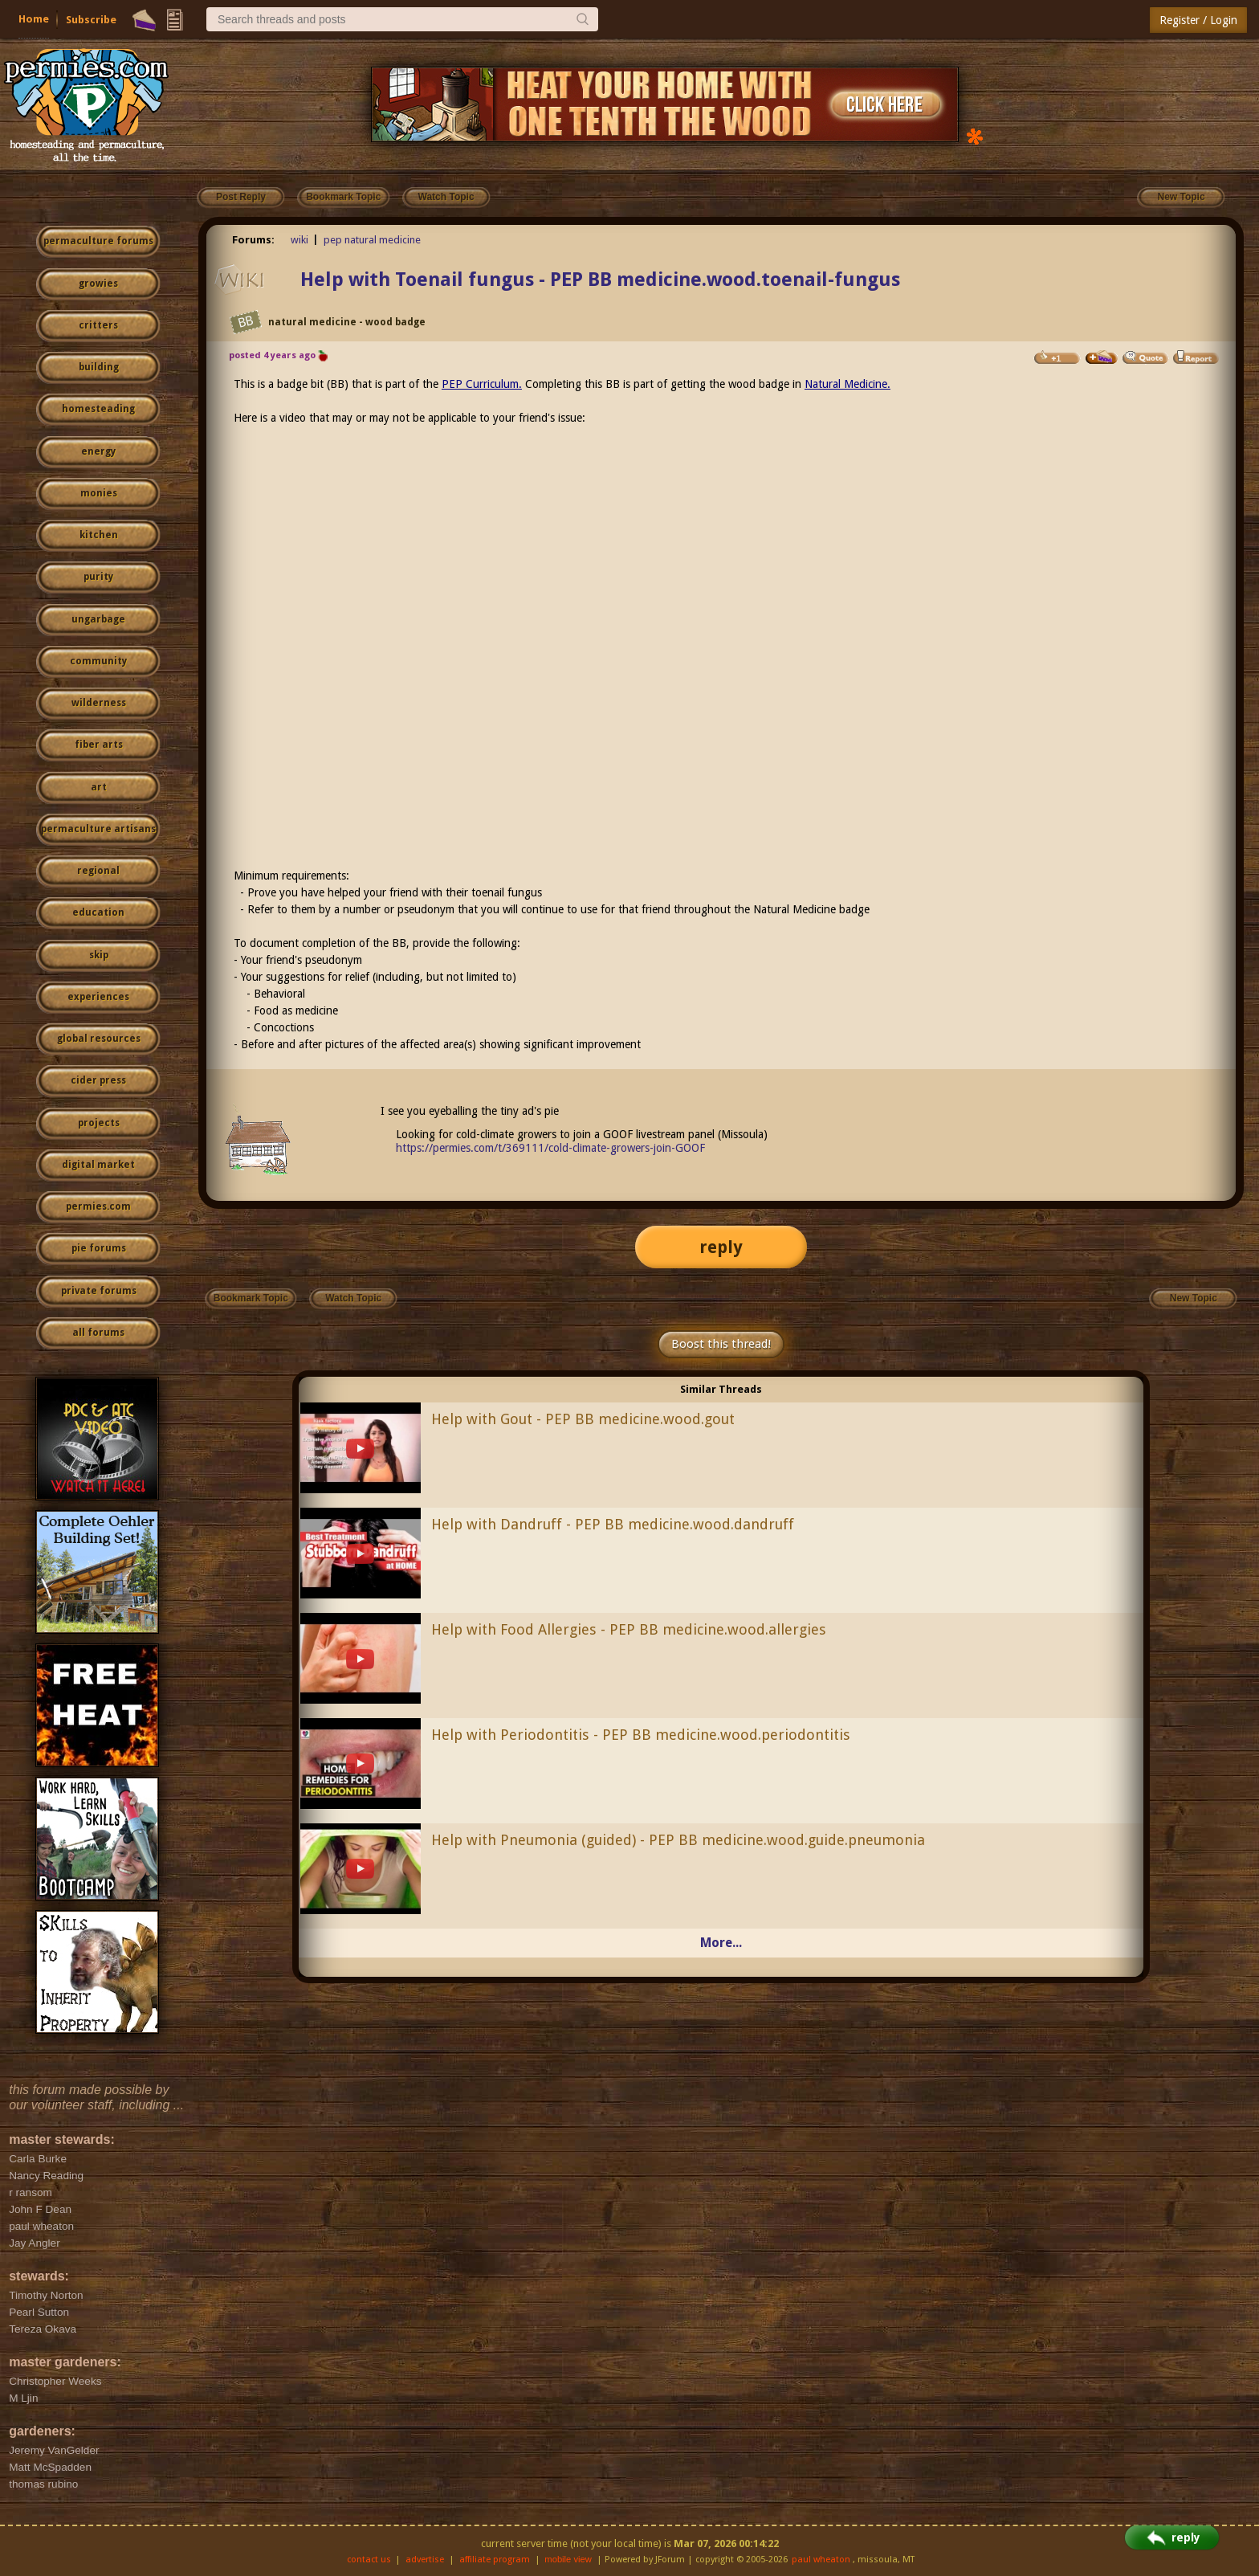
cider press (98, 1080)
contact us (369, 2559)
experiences (98, 996)
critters (98, 325)
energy (98, 451)
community (98, 661)
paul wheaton (821, 2559)
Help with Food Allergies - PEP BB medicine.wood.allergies (628, 1629)
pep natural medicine (372, 240)
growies (98, 283)
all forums (98, 1332)
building (99, 367)
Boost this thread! (721, 1344)
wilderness (98, 702)
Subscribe (91, 20)
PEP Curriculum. (482, 384)
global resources (99, 1038)
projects (99, 1123)
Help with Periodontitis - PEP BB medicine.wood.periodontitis (640, 1734)
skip (98, 955)
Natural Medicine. (847, 384)
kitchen (98, 535)
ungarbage (98, 619)
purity (98, 576)
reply (721, 1247)
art (99, 787)
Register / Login (1198, 20)
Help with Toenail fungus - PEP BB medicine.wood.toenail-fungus (600, 279)
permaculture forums (98, 241)
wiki (299, 240)
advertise (424, 2559)
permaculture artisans (98, 829)
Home (33, 19)
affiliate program (494, 2559)
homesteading (98, 408)
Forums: (253, 240)
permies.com (98, 1206)
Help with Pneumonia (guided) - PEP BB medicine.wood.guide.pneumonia (678, 1839)
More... (721, 1942)
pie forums (98, 1248)
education (98, 912)
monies (98, 493)
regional (98, 870)
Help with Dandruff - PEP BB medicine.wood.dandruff (612, 1524)
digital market (98, 1164)
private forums (98, 1290)
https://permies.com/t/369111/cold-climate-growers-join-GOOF (550, 1147)
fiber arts (99, 744)
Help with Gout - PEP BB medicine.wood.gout (583, 1418)
